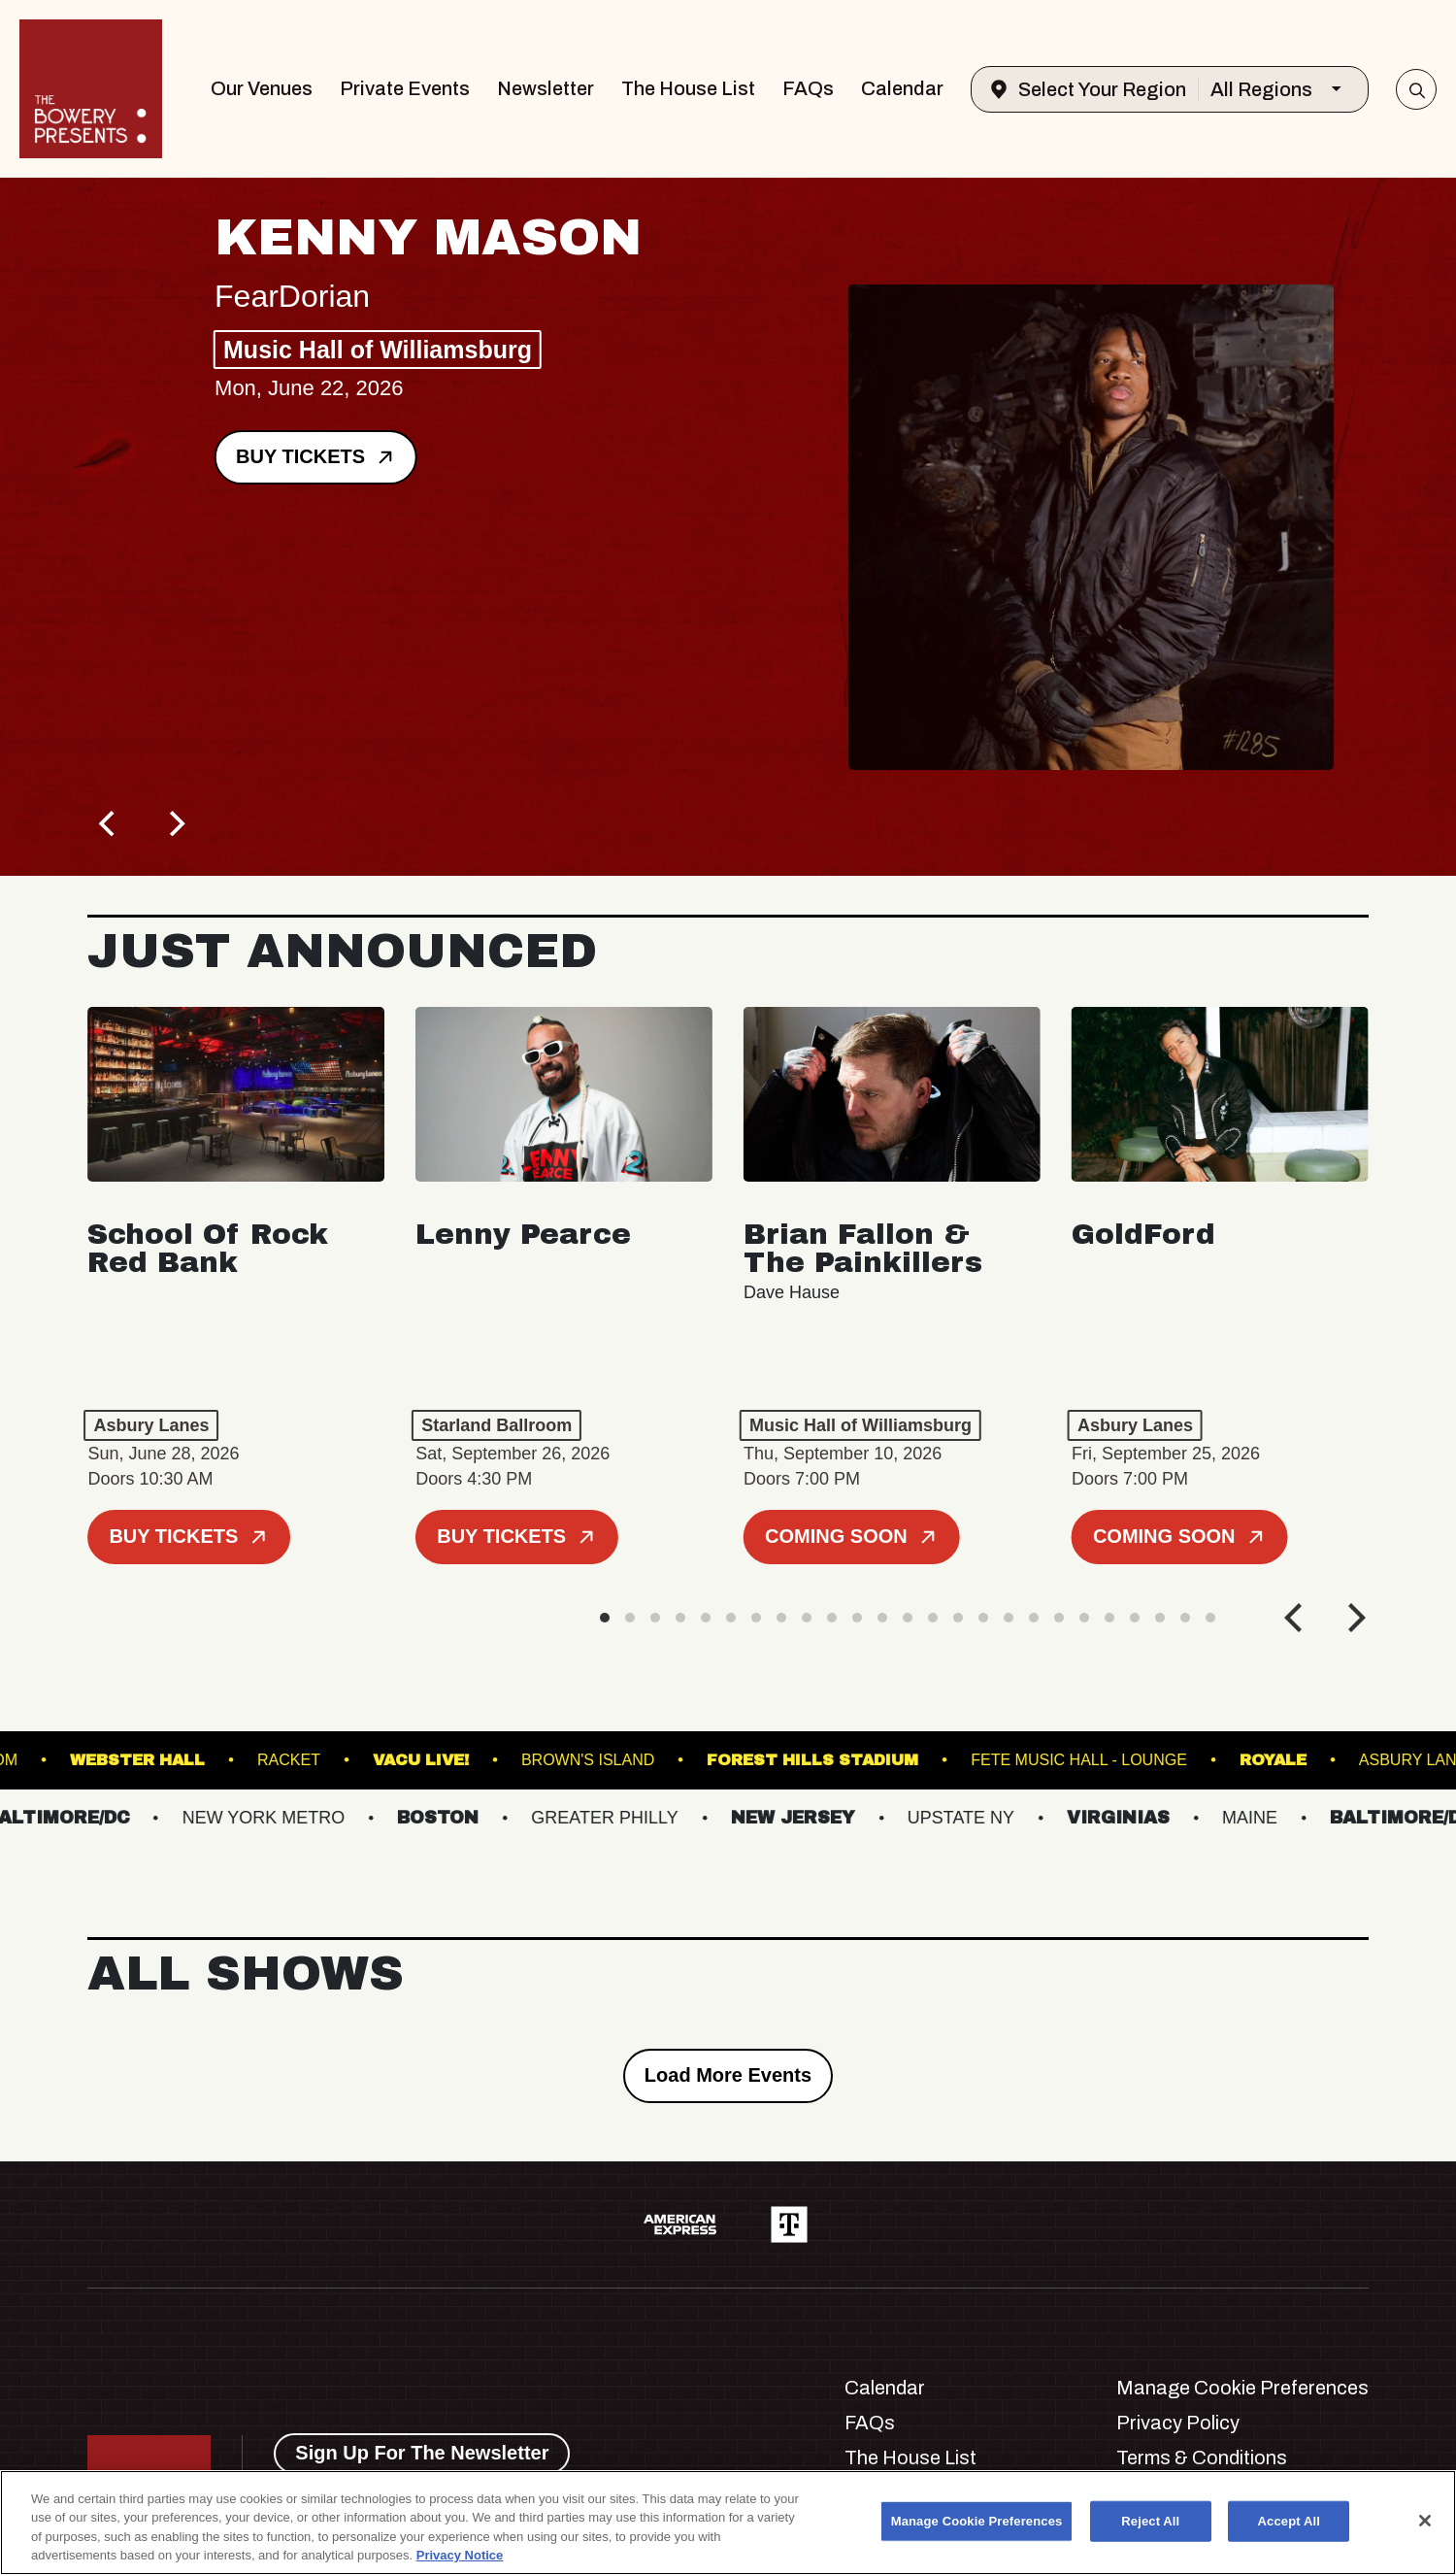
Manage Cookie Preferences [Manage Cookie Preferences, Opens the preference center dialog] (977, 2521)
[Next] (174, 823)
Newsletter (545, 88)
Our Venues (262, 88)
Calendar (902, 88)
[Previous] (108, 823)
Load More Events (728, 2075)
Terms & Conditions (1201, 2457)
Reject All (1150, 2521)
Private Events (405, 88)
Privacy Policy (1178, 2422)
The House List (688, 88)
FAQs (808, 88)
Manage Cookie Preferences (1242, 2387)
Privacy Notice (460, 2555)
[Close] (1425, 2520)
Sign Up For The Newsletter (421, 2452)
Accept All (1289, 2521)
